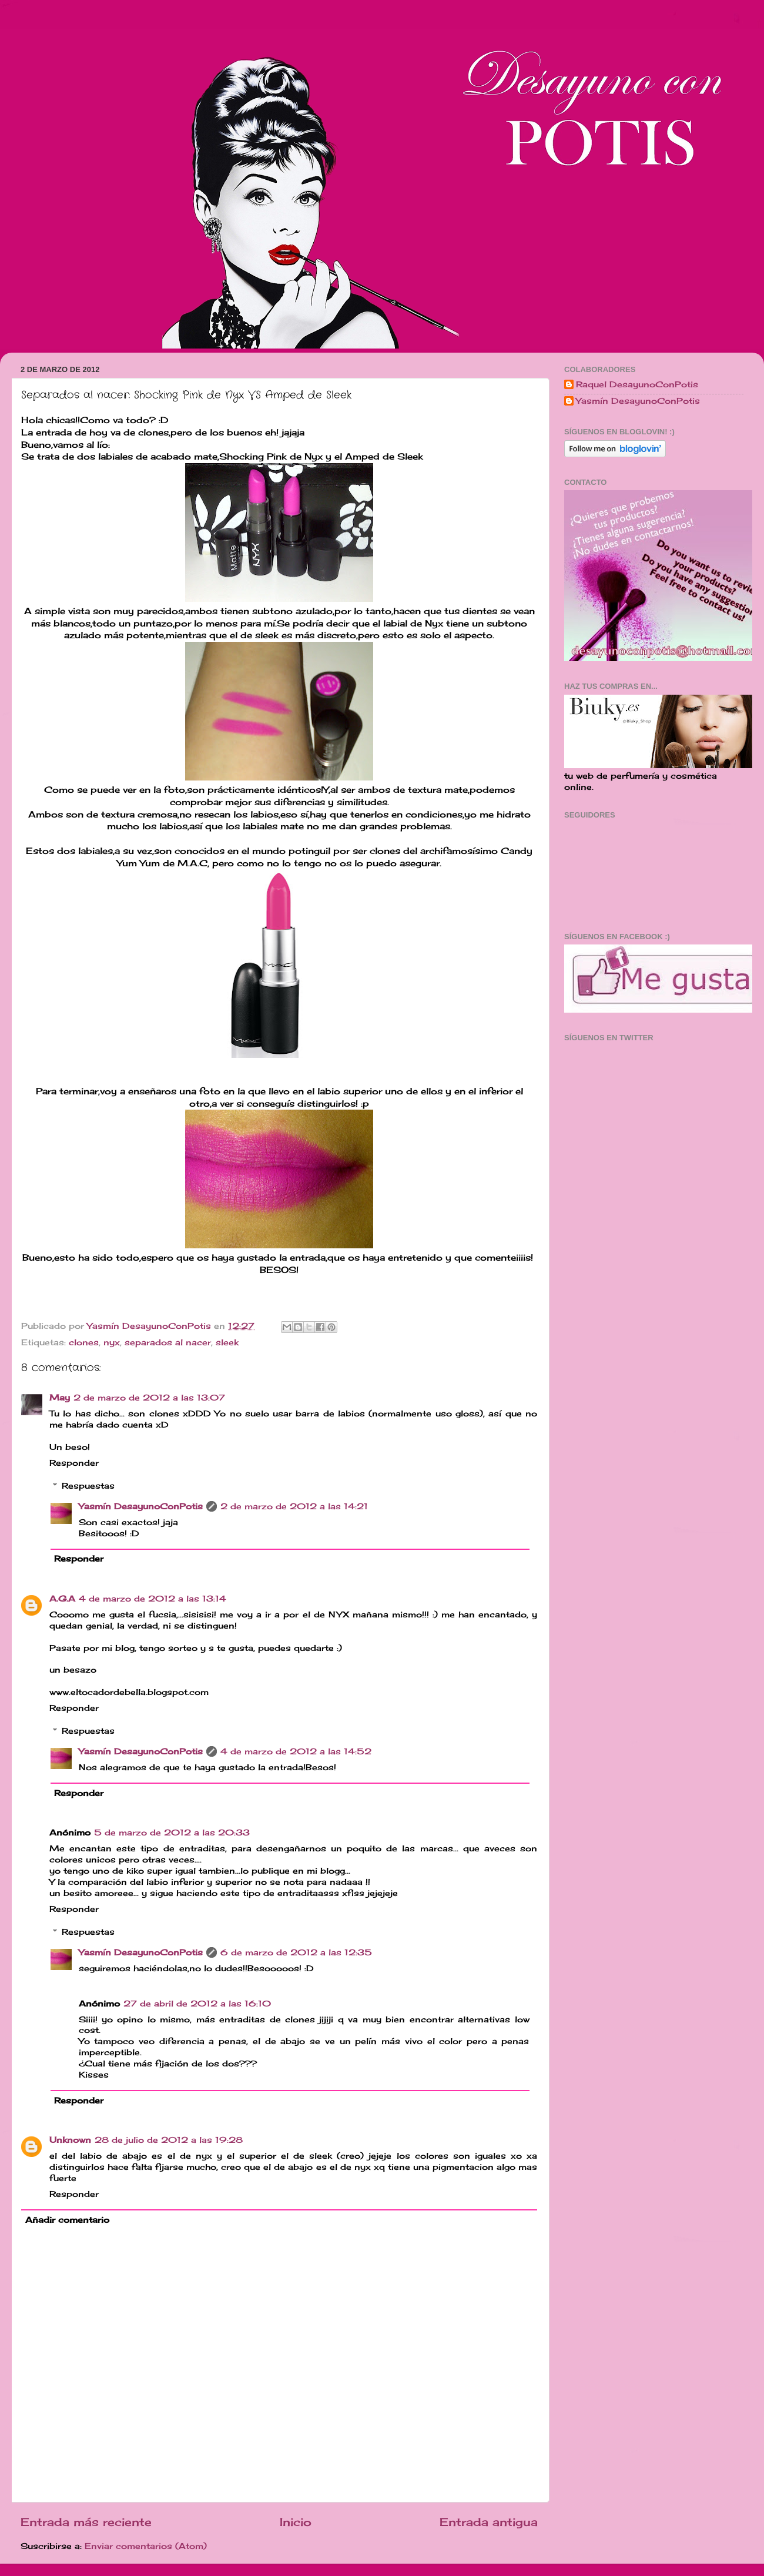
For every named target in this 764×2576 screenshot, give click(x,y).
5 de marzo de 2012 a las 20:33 (172, 1832)
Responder (74, 1463)
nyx (111, 1342)
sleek (227, 1342)
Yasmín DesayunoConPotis (150, 1326)
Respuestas (88, 1485)
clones (84, 1342)
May (59, 1397)
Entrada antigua (489, 2522)
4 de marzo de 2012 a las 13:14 (152, 1598)
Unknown (70, 2140)
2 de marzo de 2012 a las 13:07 (149, 1397)
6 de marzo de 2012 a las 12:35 (296, 1952)
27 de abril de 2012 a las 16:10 (197, 2003)
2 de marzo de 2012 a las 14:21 (294, 1506)
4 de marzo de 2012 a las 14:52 (295, 1751)
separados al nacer (168, 1342)
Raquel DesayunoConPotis (637, 384)
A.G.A (62, 1598)
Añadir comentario (67, 2220)
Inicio (295, 2522)
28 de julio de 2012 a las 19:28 (169, 2140)
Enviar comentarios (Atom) (146, 2546)
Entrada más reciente (86, 2522)
